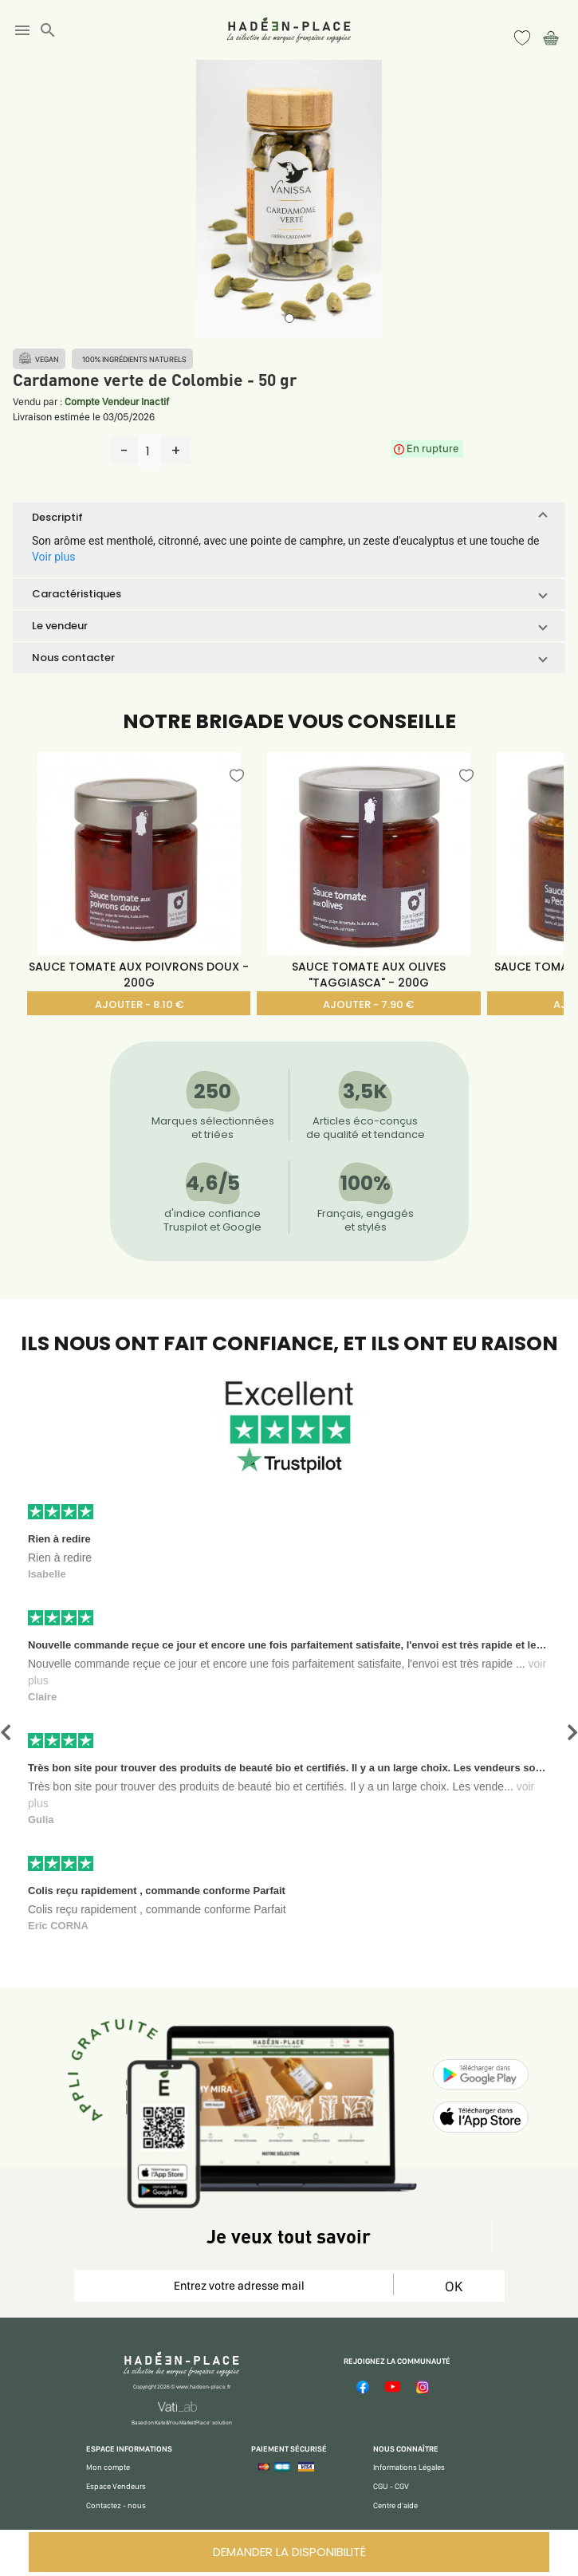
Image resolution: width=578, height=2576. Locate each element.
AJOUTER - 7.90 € (368, 1004)
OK (453, 2286)
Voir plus (53, 556)
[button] (289, 517)
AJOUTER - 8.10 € (139, 1004)
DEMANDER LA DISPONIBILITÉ (289, 2551)
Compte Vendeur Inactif (117, 402)
